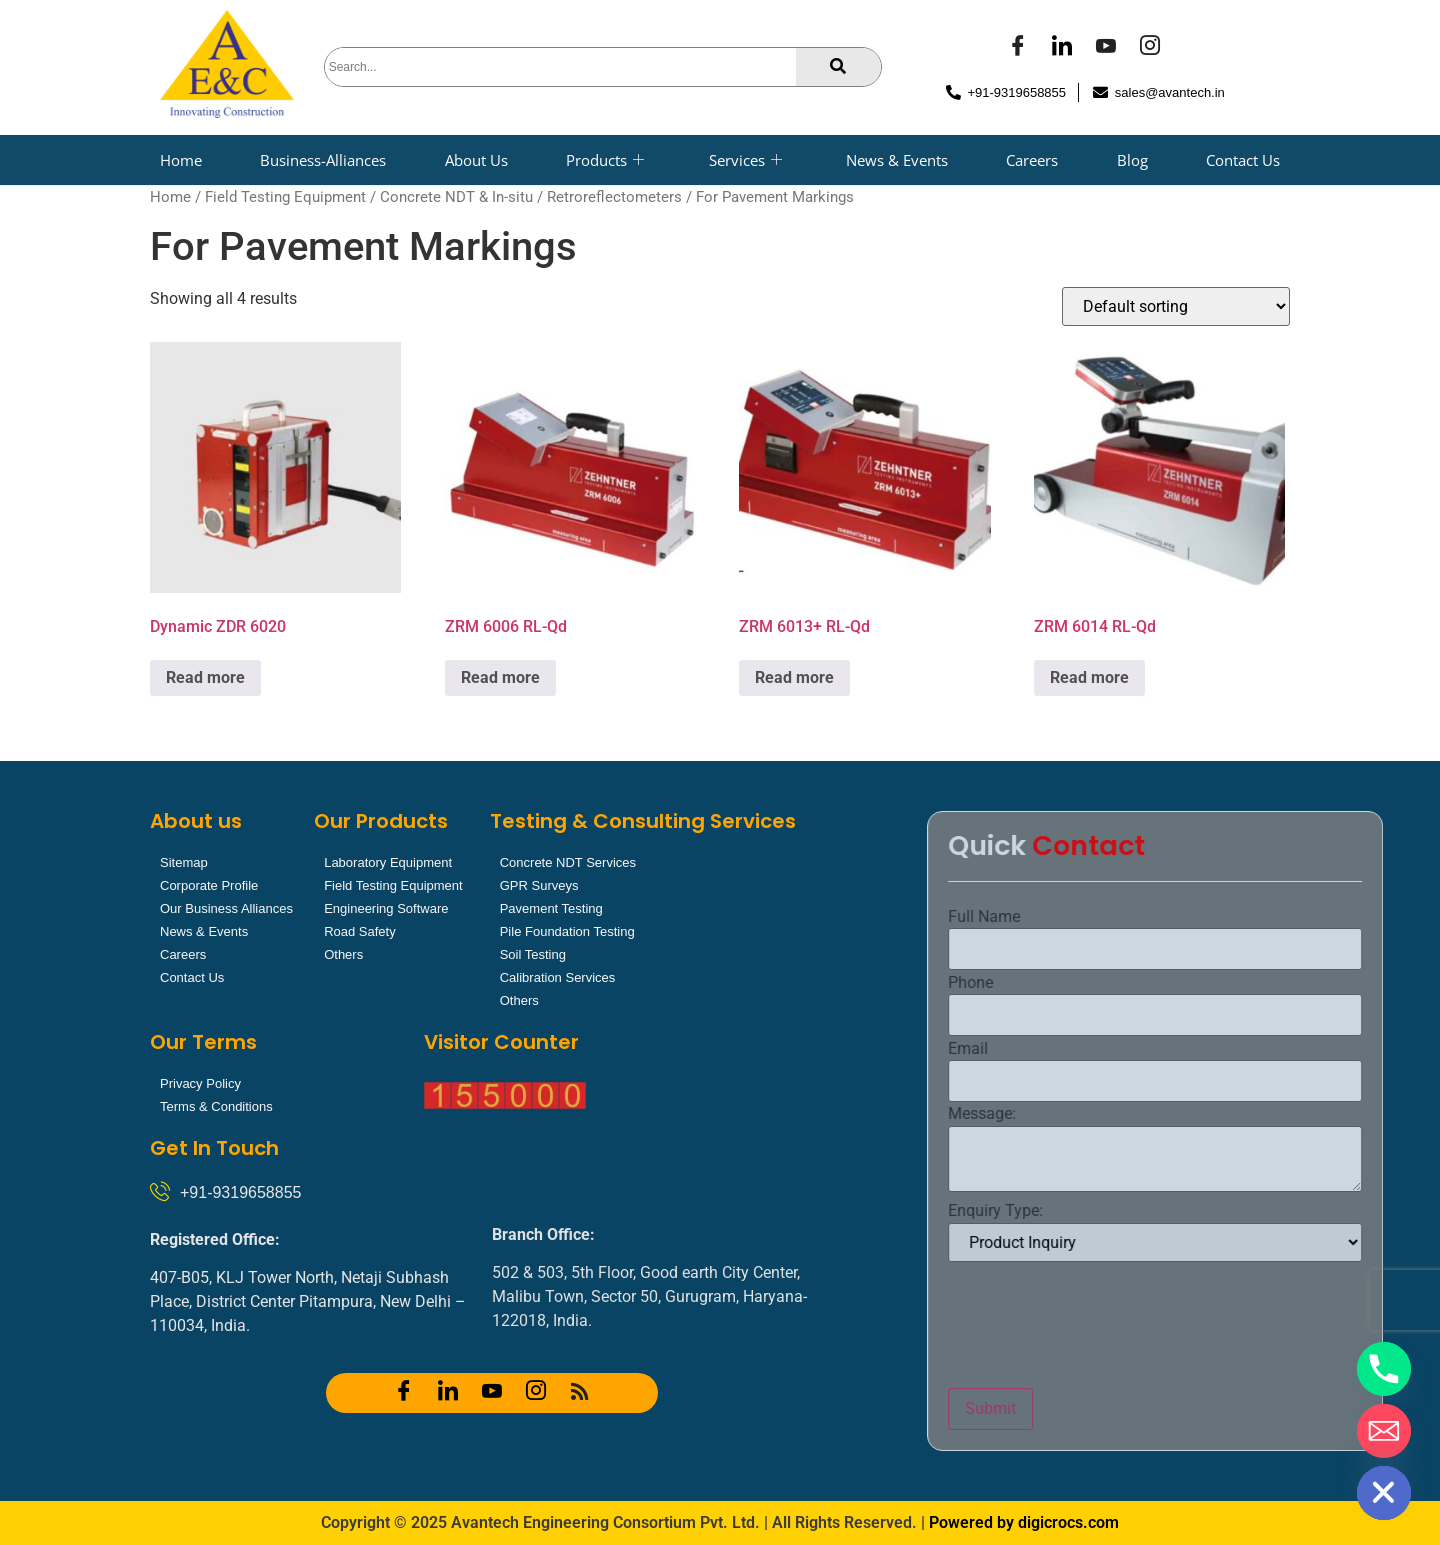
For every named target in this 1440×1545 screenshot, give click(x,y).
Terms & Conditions (216, 1106)
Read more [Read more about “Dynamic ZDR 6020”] (205, 677)
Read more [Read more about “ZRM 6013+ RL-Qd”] (794, 677)
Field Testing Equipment (285, 197)
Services (745, 160)
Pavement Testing (551, 908)
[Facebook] (1018, 48)
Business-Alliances (323, 160)
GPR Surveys (539, 885)
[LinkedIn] (1062, 48)
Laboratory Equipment (388, 862)
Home (181, 160)
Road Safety (360, 931)
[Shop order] (1176, 306)
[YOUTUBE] (1106, 48)
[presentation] (1287, 1325)
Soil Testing (533, 954)
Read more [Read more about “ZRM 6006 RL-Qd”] (500, 677)
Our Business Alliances (226, 908)
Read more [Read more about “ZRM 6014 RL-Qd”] (1089, 677)
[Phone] (1384, 1369)
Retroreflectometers (614, 197)
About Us (476, 160)
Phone (1157, 983)
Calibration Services (558, 977)
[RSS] (580, 1393)
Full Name (1171, 917)
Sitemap (184, 862)
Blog (1132, 160)
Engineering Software (386, 908)
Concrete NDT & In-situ (456, 197)
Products (605, 160)
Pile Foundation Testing (567, 931)
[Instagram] (1150, 48)
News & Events (897, 160)
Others (343, 954)
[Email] (1384, 1431)
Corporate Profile (209, 885)
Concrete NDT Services (568, 862)
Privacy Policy (200, 1083)
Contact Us (1243, 160)
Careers (1032, 160)
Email (1155, 1049)
